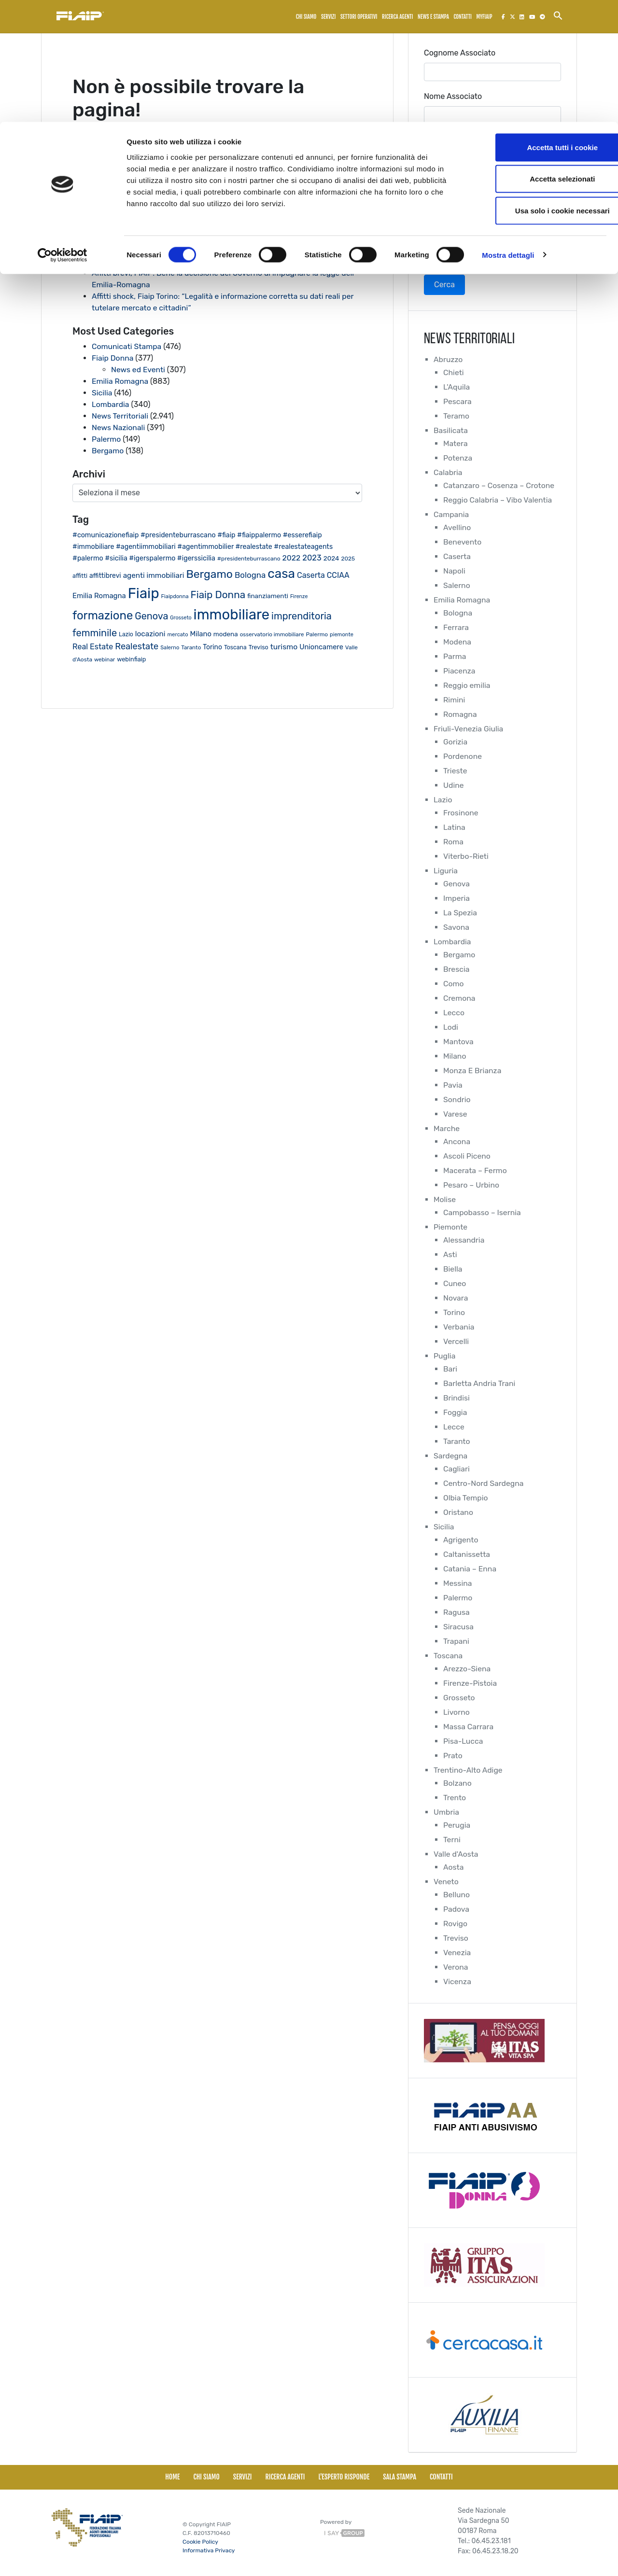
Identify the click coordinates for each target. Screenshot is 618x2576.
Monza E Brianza (472, 1070)
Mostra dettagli (508, 133)
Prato (453, 1755)
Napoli (454, 570)
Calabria (448, 472)
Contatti (441, 2477)
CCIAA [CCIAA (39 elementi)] (338, 575)
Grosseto (459, 1697)
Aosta (453, 1867)
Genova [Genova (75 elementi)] (151, 616)
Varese (455, 1114)
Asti (450, 1254)
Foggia (455, 1412)
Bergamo (108, 450)
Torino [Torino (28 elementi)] (212, 647)
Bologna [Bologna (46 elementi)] (250, 575)
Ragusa (456, 1612)
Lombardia (111, 404)
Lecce (453, 1426)
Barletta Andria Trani (480, 1383)
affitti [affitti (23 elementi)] (79, 575)
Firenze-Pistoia (470, 1683)
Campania (451, 514)
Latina (454, 827)
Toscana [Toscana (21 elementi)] (235, 647)
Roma (453, 841)
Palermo (106, 439)
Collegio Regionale (457, 183)
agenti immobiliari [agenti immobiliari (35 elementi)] (153, 575)
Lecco (454, 1012)
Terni (452, 1839)
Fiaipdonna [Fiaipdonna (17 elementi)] (175, 596)
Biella (453, 1269)
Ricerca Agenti (285, 2477)
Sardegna (451, 1455)
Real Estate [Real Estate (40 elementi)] (92, 646)
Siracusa (458, 1626)
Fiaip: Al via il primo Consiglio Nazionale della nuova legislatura (203, 238)
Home (172, 2477)
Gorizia (455, 741)
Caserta (457, 556)
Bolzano (457, 1783)
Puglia (445, 1355)
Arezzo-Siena (467, 1668)
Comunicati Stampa (127, 346)
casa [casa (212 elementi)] (281, 573)
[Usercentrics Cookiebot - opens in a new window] (62, 133)
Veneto (446, 1881)
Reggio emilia (467, 685)
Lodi (450, 1027)
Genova (456, 883)
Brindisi (456, 1397)
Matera (455, 443)
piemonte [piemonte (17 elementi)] (341, 634)
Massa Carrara (468, 1726)
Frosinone (461, 812)
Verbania (459, 1326)
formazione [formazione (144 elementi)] (102, 615)
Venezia (457, 1952)
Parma (454, 656)
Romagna (460, 714)
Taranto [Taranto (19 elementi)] (191, 647)
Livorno (456, 1712)
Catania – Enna (470, 1568)
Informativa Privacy (209, 2550)
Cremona (459, 998)
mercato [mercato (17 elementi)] (178, 634)
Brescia (456, 969)
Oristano (458, 1512)
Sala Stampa (399, 2477)
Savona (456, 927)
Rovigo (455, 1923)
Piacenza (459, 670)
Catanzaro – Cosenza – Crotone (499, 485)
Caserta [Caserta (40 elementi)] (311, 575)
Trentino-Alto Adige (469, 1770)
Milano (454, 1056)
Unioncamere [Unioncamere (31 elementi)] (321, 647)
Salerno (457, 585)
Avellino (457, 527)
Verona (455, 1967)
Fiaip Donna (113, 358)
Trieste (455, 770)
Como (453, 983)
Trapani (456, 1641)
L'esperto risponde (343, 2477)
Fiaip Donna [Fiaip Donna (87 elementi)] (218, 595)
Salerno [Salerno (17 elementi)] (169, 647)
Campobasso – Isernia (482, 1212)
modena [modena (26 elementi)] (225, 634)
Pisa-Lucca (463, 1741)
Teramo (456, 415)
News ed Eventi (138, 369)
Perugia (457, 1825)
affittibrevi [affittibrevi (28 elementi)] (105, 575)
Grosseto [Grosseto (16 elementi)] (180, 618)
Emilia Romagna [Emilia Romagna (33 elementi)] (99, 595)
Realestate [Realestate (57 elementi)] (136, 646)
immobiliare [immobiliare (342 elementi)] (232, 614)
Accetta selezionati (537, 57)
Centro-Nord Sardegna (484, 1483)
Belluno (456, 1894)
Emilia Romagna (120, 381)
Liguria (446, 870)
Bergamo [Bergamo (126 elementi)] (209, 574)
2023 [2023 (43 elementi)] (312, 557)
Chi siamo (206, 2477)
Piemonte (451, 1227)
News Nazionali (119, 427)
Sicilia (102, 392)
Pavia (453, 1085)
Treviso (456, 1938)
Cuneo (454, 1283)
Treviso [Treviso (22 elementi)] (258, 647)
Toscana (448, 1655)
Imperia (456, 898)
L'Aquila (456, 387)
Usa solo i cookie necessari (537, 88)
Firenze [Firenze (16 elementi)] (299, 596)
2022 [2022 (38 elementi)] (291, 557)
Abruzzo (448, 359)
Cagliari (456, 1468)
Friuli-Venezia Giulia (469, 728)
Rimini (454, 699)
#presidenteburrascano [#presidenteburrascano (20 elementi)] (249, 558)
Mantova (458, 1041)
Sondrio (457, 1099)
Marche (447, 1128)
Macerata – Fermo (475, 1170)
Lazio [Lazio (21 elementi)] (126, 634)
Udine (453, 785)
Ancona (457, 1141)
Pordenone (462, 756)
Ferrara (456, 627)
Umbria (447, 1812)
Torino (454, 1312)
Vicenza (457, 1981)
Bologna (458, 612)
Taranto (456, 1441)
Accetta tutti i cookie (537, 25)
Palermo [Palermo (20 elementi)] (317, 634)
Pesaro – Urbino (471, 1185)
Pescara (457, 401)
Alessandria (464, 1240)
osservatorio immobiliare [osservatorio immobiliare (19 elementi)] (272, 634)
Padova (456, 1909)
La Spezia (460, 912)
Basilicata (451, 430)
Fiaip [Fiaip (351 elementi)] (143, 593)
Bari (450, 1368)
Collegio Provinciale (459, 226)
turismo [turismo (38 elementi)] (284, 646)
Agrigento (461, 1539)
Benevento (462, 541)
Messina (457, 1583)
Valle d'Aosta (456, 1854)
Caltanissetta (467, 1554)
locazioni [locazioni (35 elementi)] (150, 634)
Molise (445, 1199)
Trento (454, 1797)
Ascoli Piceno (467, 1156)
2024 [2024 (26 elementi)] (331, 558)
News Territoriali (120, 415)
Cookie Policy (200, 2541)
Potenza (458, 457)
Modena (457, 641)
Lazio (443, 799)
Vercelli (456, 1341)
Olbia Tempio (466, 1497)
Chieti (453, 372)
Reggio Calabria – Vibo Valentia (498, 499)
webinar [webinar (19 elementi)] (104, 659)
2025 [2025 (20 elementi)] (348, 558)
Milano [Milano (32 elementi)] (200, 634)
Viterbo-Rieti (466, 856)
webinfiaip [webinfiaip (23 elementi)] (131, 659)
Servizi (242, 2477)
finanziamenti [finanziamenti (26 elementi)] (267, 596)
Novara (455, 1297)
